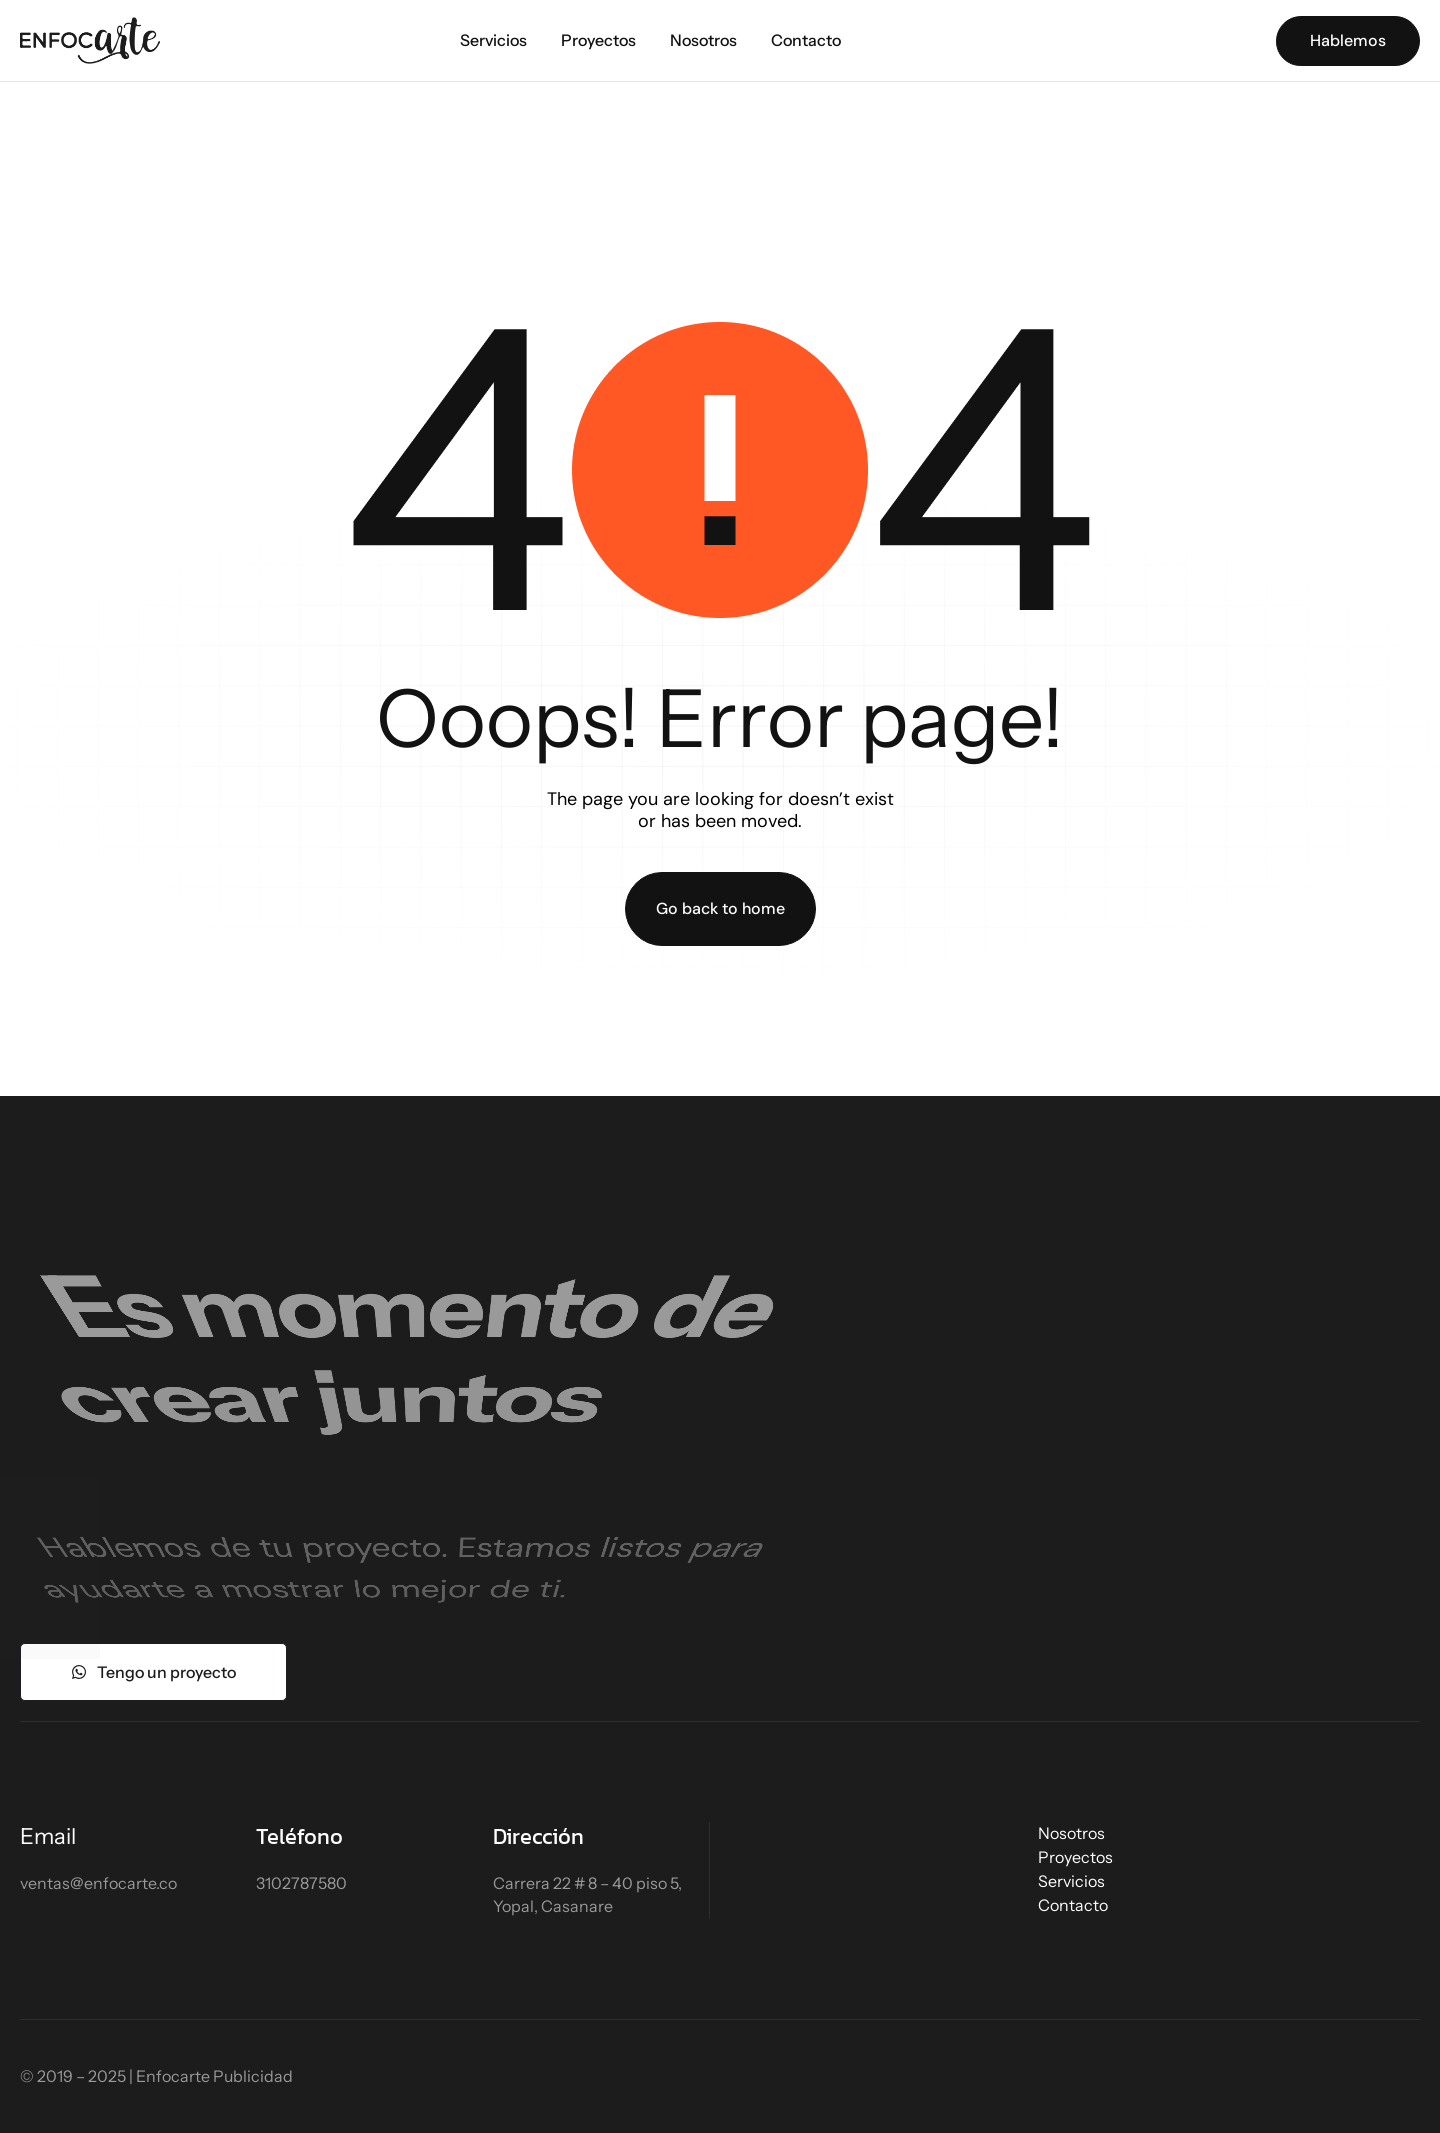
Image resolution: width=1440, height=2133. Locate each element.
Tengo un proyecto (153, 1672)
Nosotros (703, 40)
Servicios (493, 40)
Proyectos (598, 40)
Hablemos (1348, 40)
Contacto (806, 40)
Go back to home (720, 908)
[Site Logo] (90, 39)
